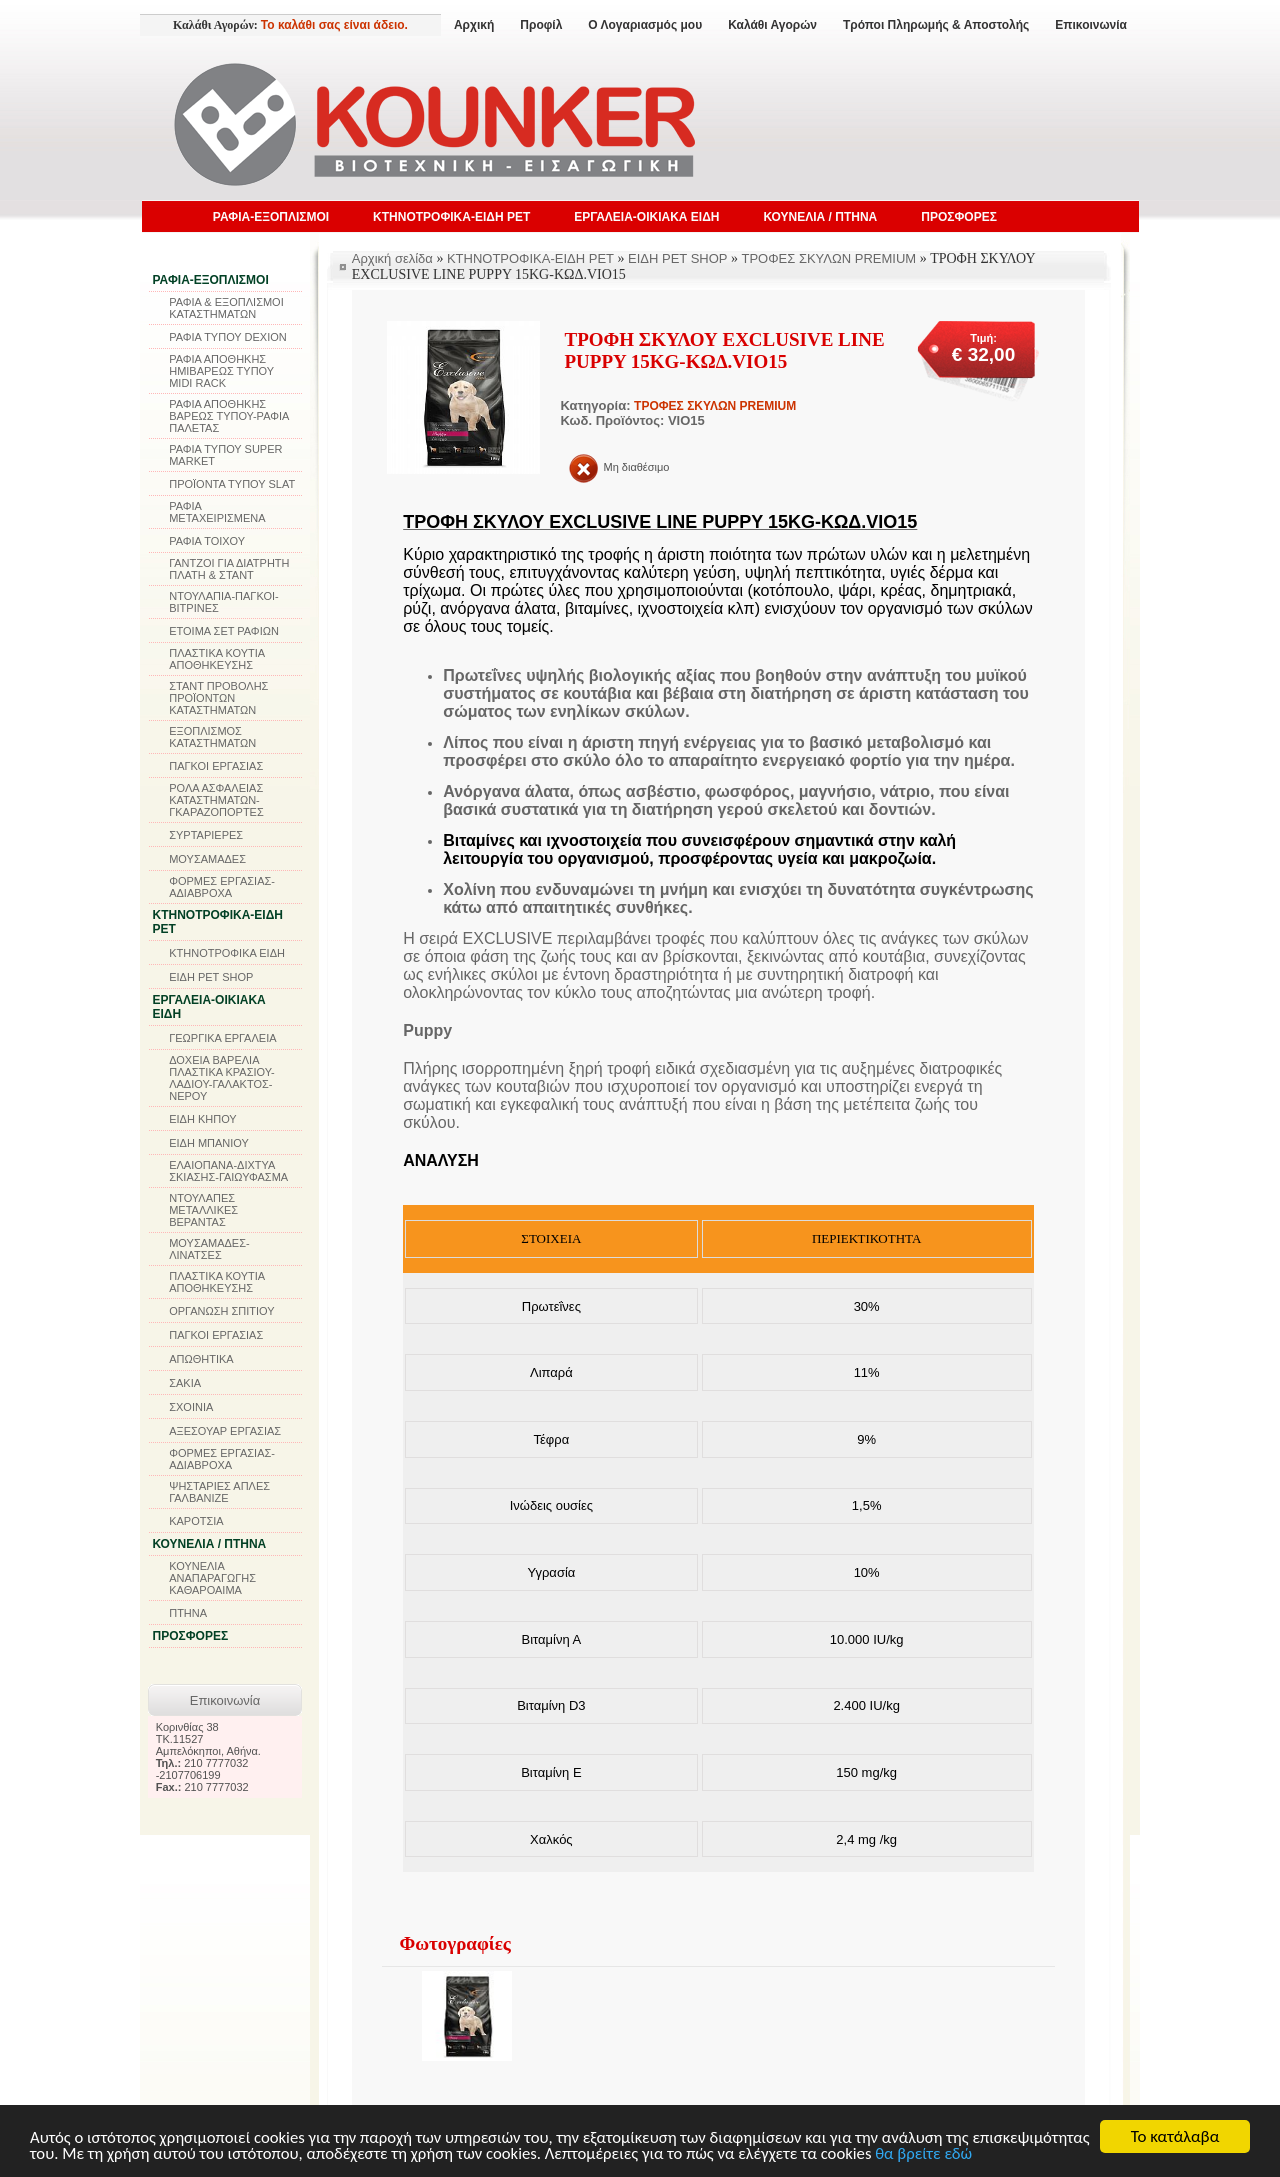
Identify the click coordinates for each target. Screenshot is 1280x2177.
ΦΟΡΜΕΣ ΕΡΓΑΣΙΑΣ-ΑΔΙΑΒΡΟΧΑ (222, 887)
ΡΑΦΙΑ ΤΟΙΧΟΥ (207, 541)
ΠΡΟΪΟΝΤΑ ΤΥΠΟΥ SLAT (232, 484)
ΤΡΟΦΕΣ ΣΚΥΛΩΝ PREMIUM (829, 258)
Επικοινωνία (1091, 25)
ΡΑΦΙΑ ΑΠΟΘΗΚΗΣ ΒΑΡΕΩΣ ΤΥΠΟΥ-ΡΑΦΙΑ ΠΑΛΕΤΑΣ (229, 416)
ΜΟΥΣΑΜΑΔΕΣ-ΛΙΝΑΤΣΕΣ (209, 1249)
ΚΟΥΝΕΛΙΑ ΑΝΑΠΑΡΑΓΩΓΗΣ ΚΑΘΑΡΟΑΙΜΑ (212, 1578)
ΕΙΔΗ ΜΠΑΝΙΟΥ (209, 1143)
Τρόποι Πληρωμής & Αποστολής (936, 25)
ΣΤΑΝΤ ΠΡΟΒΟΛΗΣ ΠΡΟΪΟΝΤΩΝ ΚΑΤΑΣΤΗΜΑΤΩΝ (218, 698)
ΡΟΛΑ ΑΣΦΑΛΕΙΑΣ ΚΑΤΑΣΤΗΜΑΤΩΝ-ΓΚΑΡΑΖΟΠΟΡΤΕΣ (216, 800)
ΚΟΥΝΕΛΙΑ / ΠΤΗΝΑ (820, 217)
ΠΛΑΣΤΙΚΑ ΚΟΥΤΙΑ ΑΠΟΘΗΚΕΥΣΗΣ (216, 659)
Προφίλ (541, 25)
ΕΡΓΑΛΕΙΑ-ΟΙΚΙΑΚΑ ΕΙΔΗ (646, 217)
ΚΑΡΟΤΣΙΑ (196, 1521)
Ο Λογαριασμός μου (645, 25)
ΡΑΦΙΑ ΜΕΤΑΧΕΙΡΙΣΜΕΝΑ (217, 512)
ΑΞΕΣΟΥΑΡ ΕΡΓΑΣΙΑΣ (225, 1431)
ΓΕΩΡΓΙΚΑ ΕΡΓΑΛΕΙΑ (222, 1038)
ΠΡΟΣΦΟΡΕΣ (959, 217)
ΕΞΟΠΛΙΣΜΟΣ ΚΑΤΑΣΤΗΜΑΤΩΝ (212, 737)
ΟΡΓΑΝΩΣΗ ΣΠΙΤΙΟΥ (221, 1311)
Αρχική (474, 25)
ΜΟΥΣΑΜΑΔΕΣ (207, 859)
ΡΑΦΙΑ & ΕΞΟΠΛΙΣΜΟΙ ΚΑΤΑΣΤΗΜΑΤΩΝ (226, 308)
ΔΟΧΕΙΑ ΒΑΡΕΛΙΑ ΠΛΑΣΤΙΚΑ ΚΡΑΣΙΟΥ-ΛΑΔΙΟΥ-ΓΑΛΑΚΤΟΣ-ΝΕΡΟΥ (222, 1078)
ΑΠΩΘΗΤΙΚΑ (201, 1359)
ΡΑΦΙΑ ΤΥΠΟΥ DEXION (228, 337)
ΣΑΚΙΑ (185, 1383)
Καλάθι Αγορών (772, 25)
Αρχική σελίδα (392, 258)
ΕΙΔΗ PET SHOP (211, 977)
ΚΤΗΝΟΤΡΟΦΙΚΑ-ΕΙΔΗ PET (451, 217)
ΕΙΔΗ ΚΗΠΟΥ (203, 1119)
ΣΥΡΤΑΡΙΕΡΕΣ (206, 835)
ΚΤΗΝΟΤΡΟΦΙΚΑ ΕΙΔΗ (227, 953)
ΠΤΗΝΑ (188, 1613)
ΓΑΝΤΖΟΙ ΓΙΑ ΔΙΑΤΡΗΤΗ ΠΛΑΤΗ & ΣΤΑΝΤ (229, 569)
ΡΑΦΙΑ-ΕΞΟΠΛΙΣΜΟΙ (271, 217)
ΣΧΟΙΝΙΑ (191, 1407)
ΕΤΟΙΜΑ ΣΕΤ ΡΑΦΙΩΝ (224, 631)
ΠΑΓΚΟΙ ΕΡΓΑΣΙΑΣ (216, 766)
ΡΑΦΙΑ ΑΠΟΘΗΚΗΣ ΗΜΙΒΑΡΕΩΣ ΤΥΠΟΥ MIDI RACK (221, 371)
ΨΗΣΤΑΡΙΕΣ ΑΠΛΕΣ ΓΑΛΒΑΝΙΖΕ (219, 1492)
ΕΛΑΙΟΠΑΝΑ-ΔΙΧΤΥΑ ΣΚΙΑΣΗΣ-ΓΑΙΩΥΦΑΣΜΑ (228, 1171)
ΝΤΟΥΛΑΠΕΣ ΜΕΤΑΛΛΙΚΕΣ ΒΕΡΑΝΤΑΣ (203, 1210)
